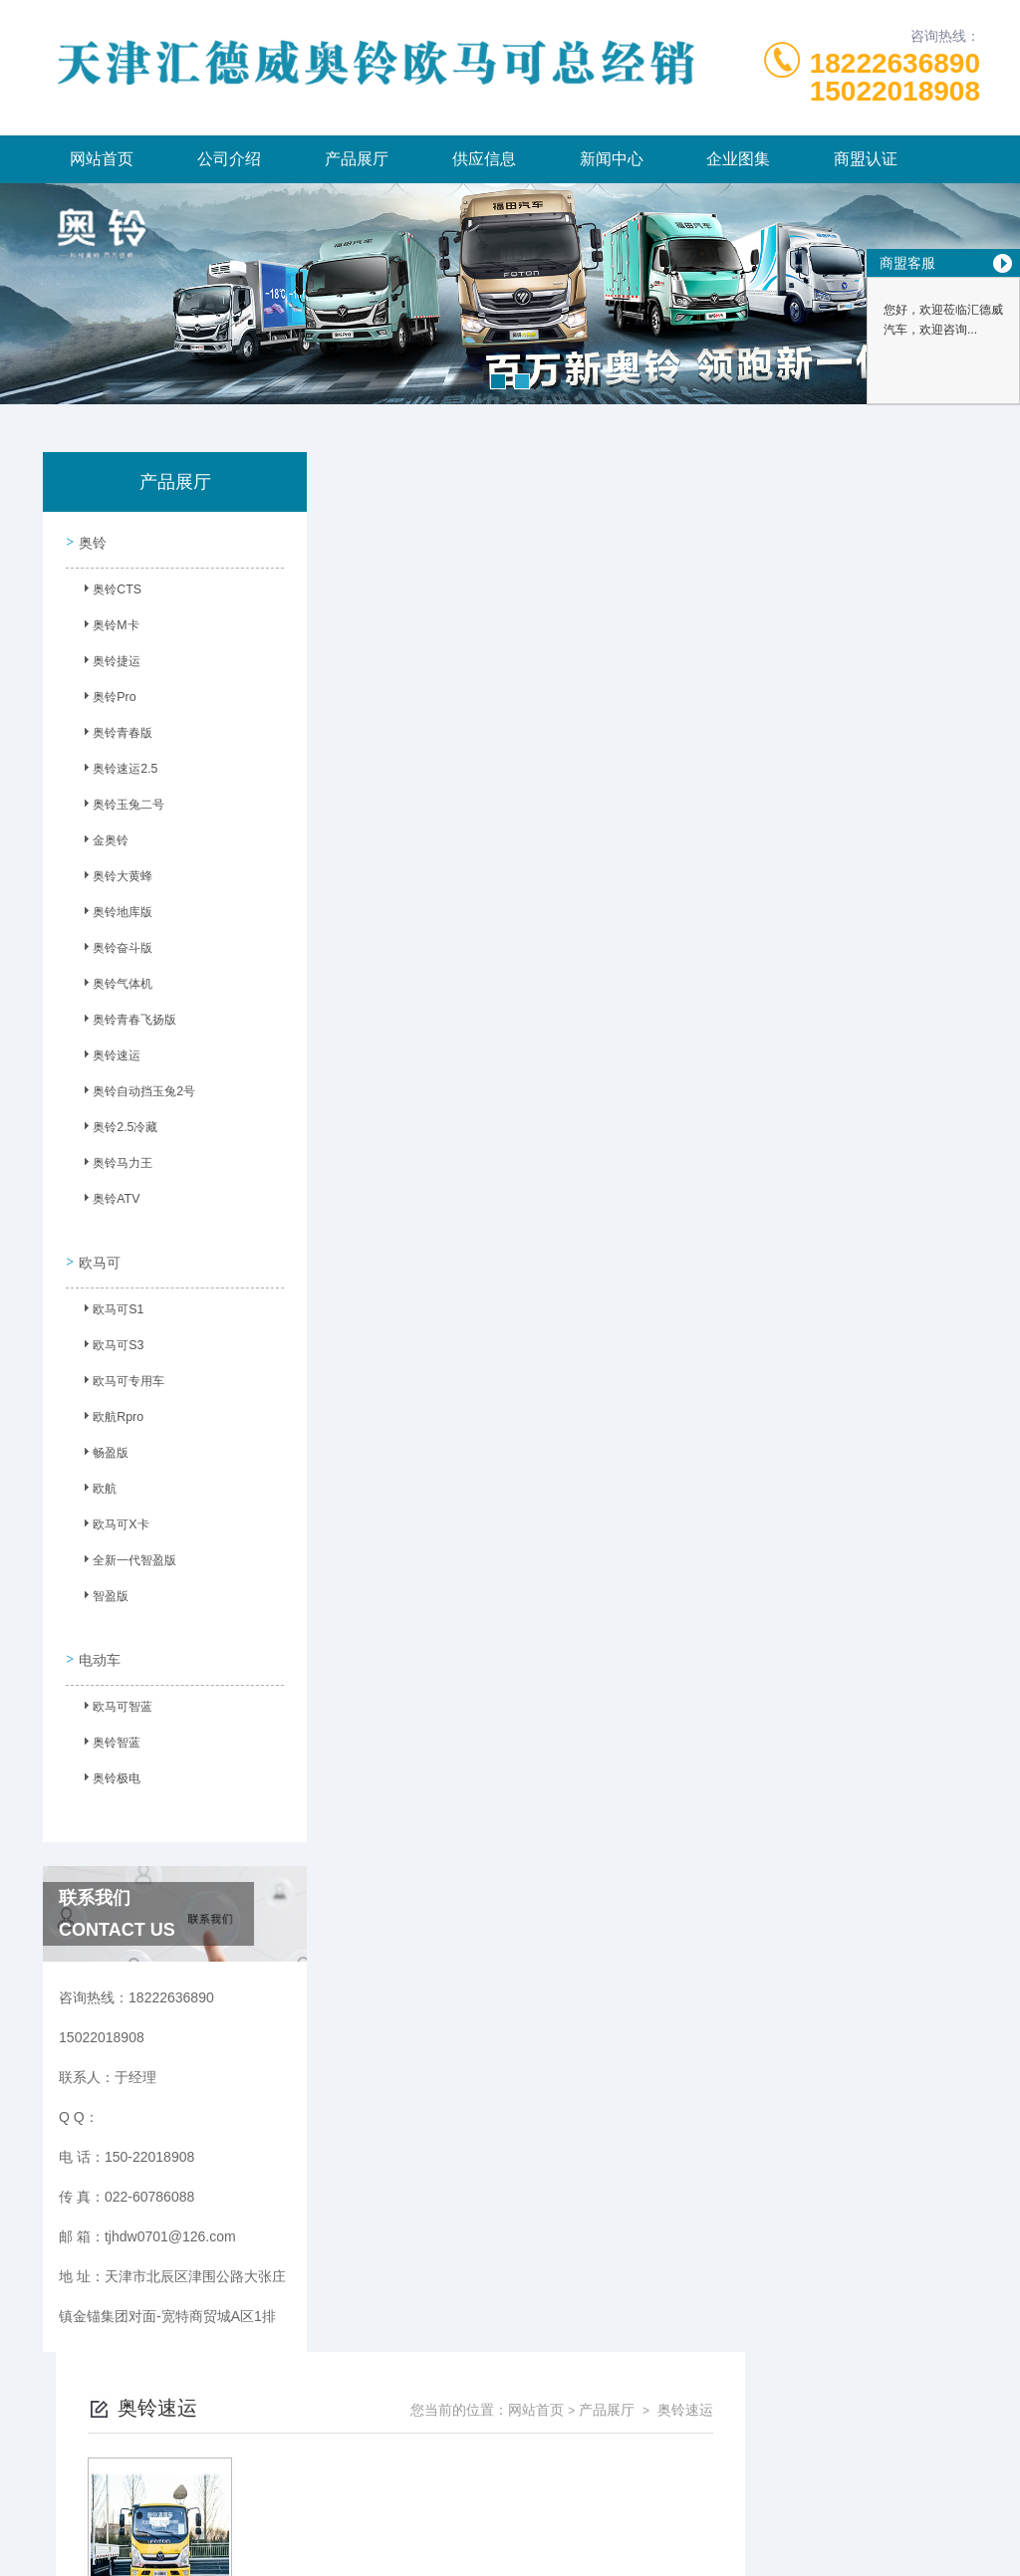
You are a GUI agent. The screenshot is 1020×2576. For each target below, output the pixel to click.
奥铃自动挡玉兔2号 (136, 1093)
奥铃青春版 (114, 735)
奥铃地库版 (114, 914)
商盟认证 (865, 158)
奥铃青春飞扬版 (126, 1022)
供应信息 (484, 158)
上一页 (578, 800)
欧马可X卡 (112, 1518)
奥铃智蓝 (108, 1729)
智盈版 (103, 1590)
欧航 (97, 1483)
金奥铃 (103, 842)
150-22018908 (301, 2449)
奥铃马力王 (114, 1165)
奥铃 (90, 540)
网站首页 (101, 158)
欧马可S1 (110, 1303)
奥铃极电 (108, 1764)
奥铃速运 (108, 1057)
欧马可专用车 (120, 1375)
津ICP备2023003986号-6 (657, 2480)
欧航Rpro (109, 1411)
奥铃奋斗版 (114, 950)
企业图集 (738, 158)
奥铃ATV (107, 1201)
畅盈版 (103, 1447)
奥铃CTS (108, 591)
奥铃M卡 (107, 627)
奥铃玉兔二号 (120, 807)
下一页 (693, 800)
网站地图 (510, 2544)
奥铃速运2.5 (117, 771)
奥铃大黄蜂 (114, 878)
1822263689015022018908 (895, 77)
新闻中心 (611, 158)
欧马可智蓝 (114, 1693)
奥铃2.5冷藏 (117, 1129)
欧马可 (97, 1252)
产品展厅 (356, 158)
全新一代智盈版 (126, 1554)
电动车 (97, 1641)
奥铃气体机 (114, 986)
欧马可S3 (110, 1339)
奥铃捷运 (108, 663)
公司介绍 (229, 158)
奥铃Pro (106, 699)
